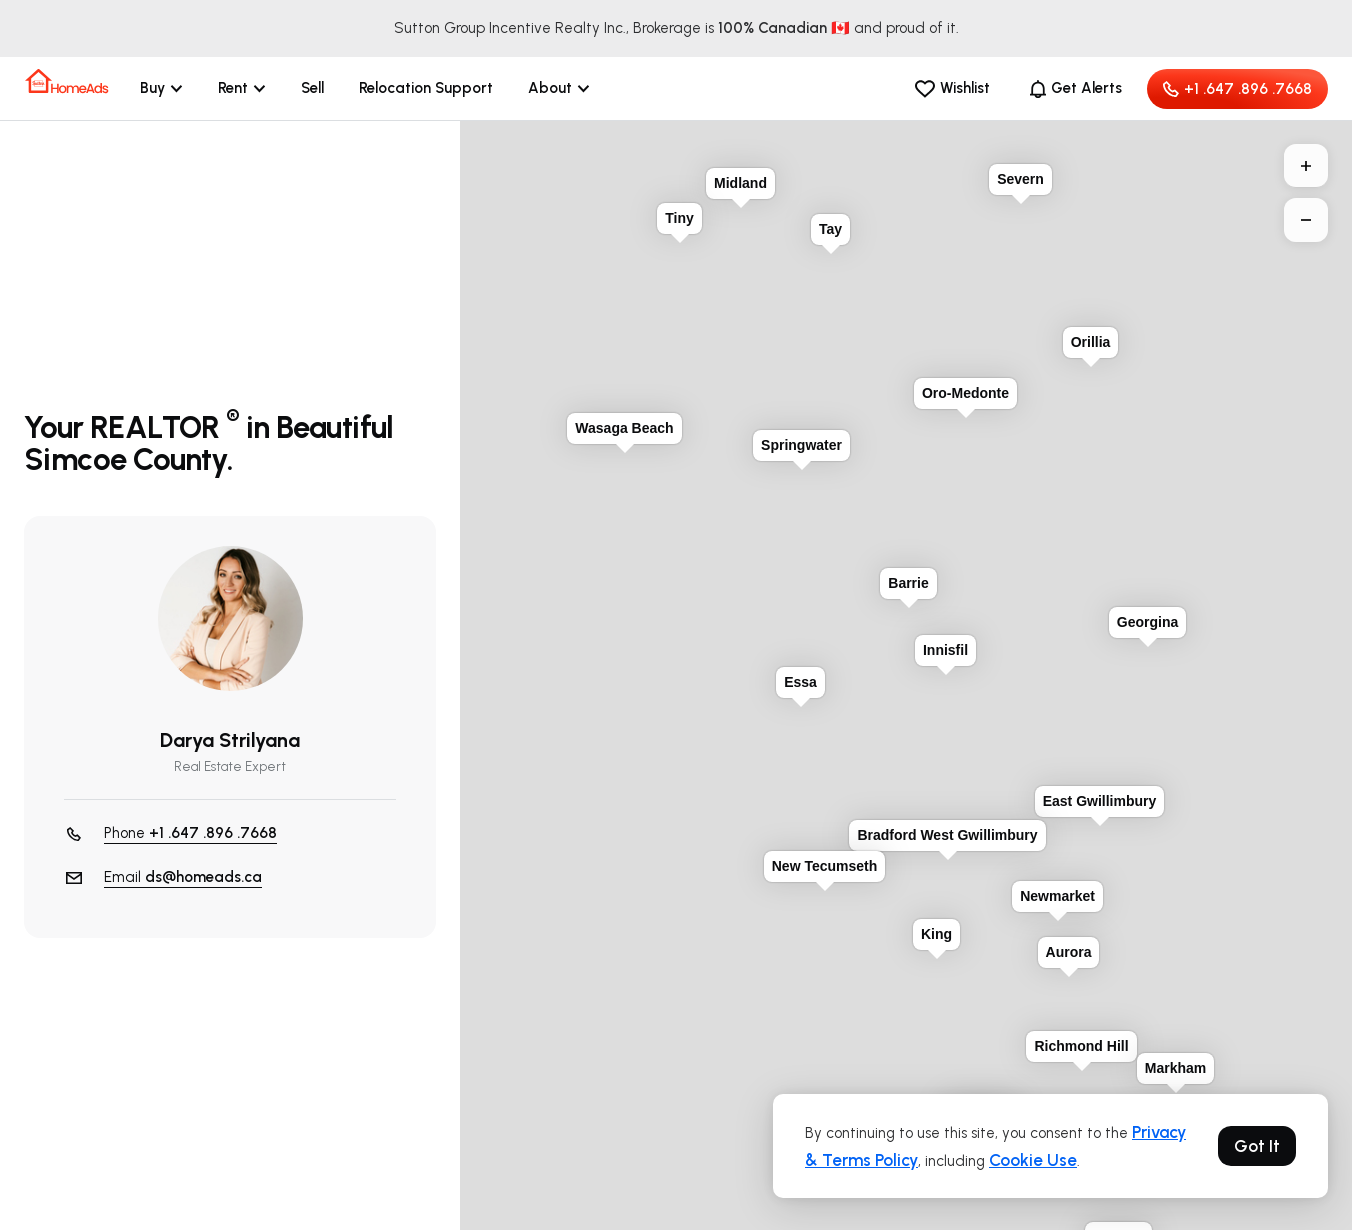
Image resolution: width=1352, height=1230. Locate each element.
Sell (312, 88)
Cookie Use (1033, 1160)
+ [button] (1306, 166)
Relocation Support (426, 88)
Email (183, 877)
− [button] (1306, 220)
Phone (190, 833)
